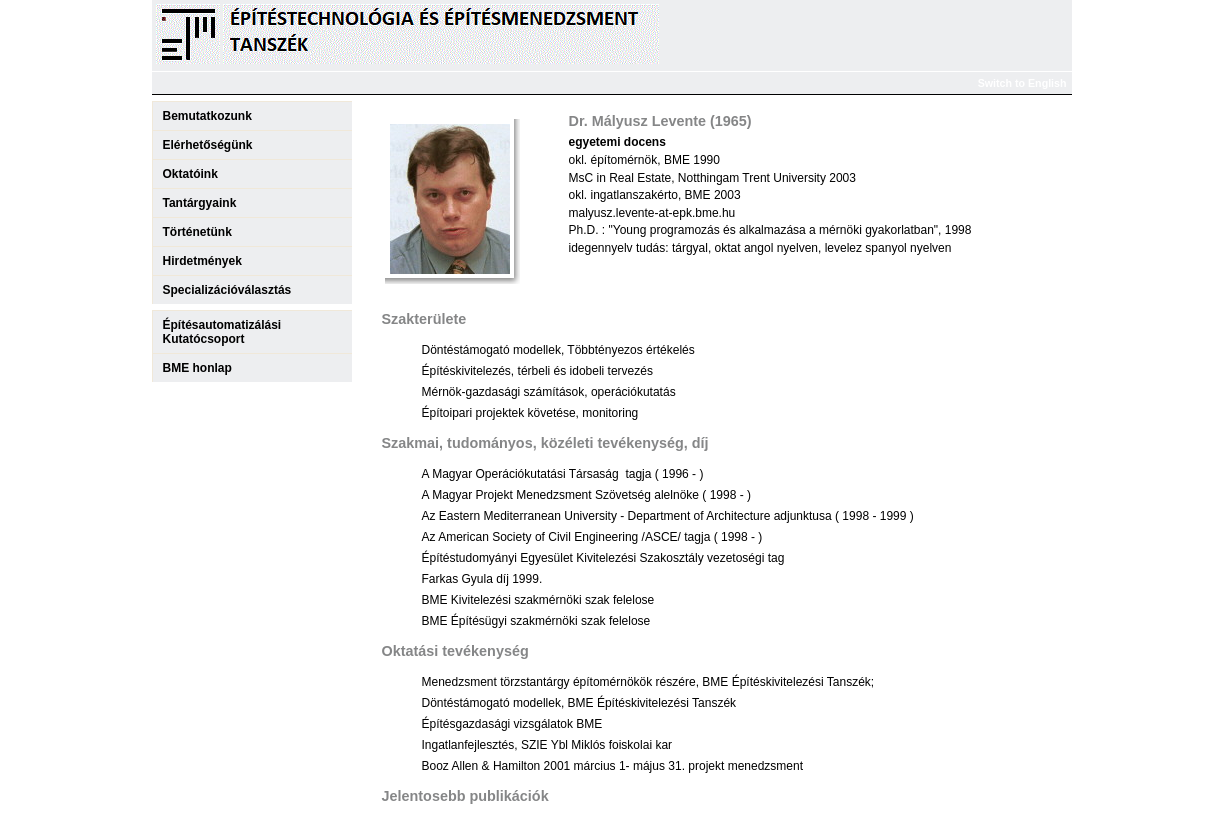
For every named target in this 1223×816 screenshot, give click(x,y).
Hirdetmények (202, 261)
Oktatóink (190, 174)
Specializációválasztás (227, 290)
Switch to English (1022, 83)
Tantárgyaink (200, 203)
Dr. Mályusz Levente (638, 121)
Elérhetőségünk (208, 145)
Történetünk (197, 232)
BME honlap (197, 368)
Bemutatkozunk (207, 116)
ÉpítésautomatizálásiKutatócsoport (222, 332)
